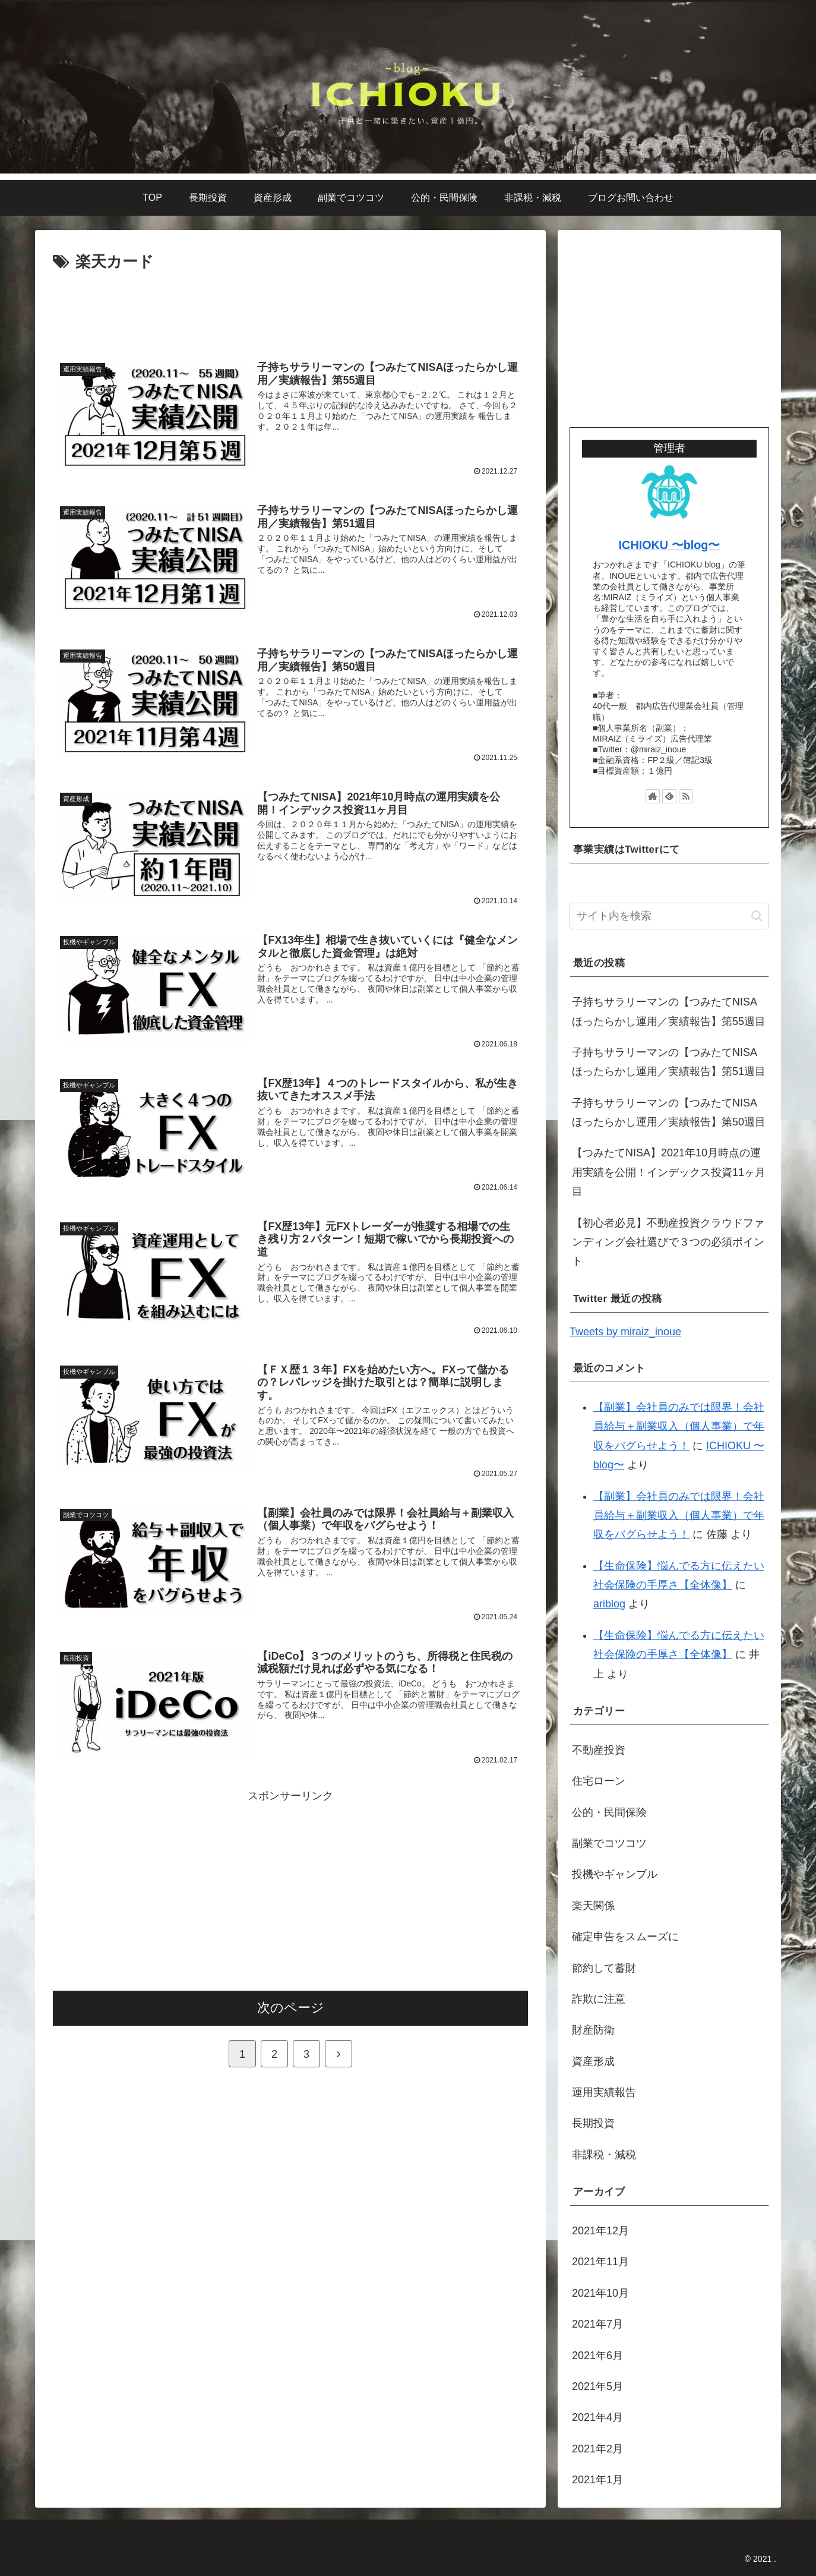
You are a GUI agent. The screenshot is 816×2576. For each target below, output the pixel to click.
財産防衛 (593, 2030)
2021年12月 (600, 2231)
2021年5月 (597, 2386)
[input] (669, 916)
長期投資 (593, 2123)
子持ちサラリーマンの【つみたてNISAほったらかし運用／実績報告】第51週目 (669, 1061)
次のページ (290, 2010)
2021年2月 (597, 2449)
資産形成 (593, 2061)
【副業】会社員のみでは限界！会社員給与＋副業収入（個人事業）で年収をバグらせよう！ (678, 1426)
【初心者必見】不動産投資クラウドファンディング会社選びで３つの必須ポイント (668, 1242)
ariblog (609, 1604)
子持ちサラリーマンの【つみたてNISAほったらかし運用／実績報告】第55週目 (669, 1011)
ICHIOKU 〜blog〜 (669, 544)
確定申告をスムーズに (625, 1937)
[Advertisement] (290, 308)
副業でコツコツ (609, 1843)
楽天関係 (593, 1906)
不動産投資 (598, 1750)
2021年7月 (597, 2324)
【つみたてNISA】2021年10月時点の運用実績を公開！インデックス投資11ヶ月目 (669, 1172)
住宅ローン (598, 1781)
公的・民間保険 (609, 1812)
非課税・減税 (604, 2155)
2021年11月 (600, 2262)
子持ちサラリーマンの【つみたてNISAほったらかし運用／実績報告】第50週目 (669, 1112)
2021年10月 (600, 2293)
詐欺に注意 (598, 1999)
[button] (757, 916)
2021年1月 (597, 2480)
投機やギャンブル (614, 1874)
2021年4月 (597, 2417)
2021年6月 (597, 2355)
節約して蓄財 (604, 1968)
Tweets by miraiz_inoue (625, 1332)
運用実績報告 (604, 2092)
